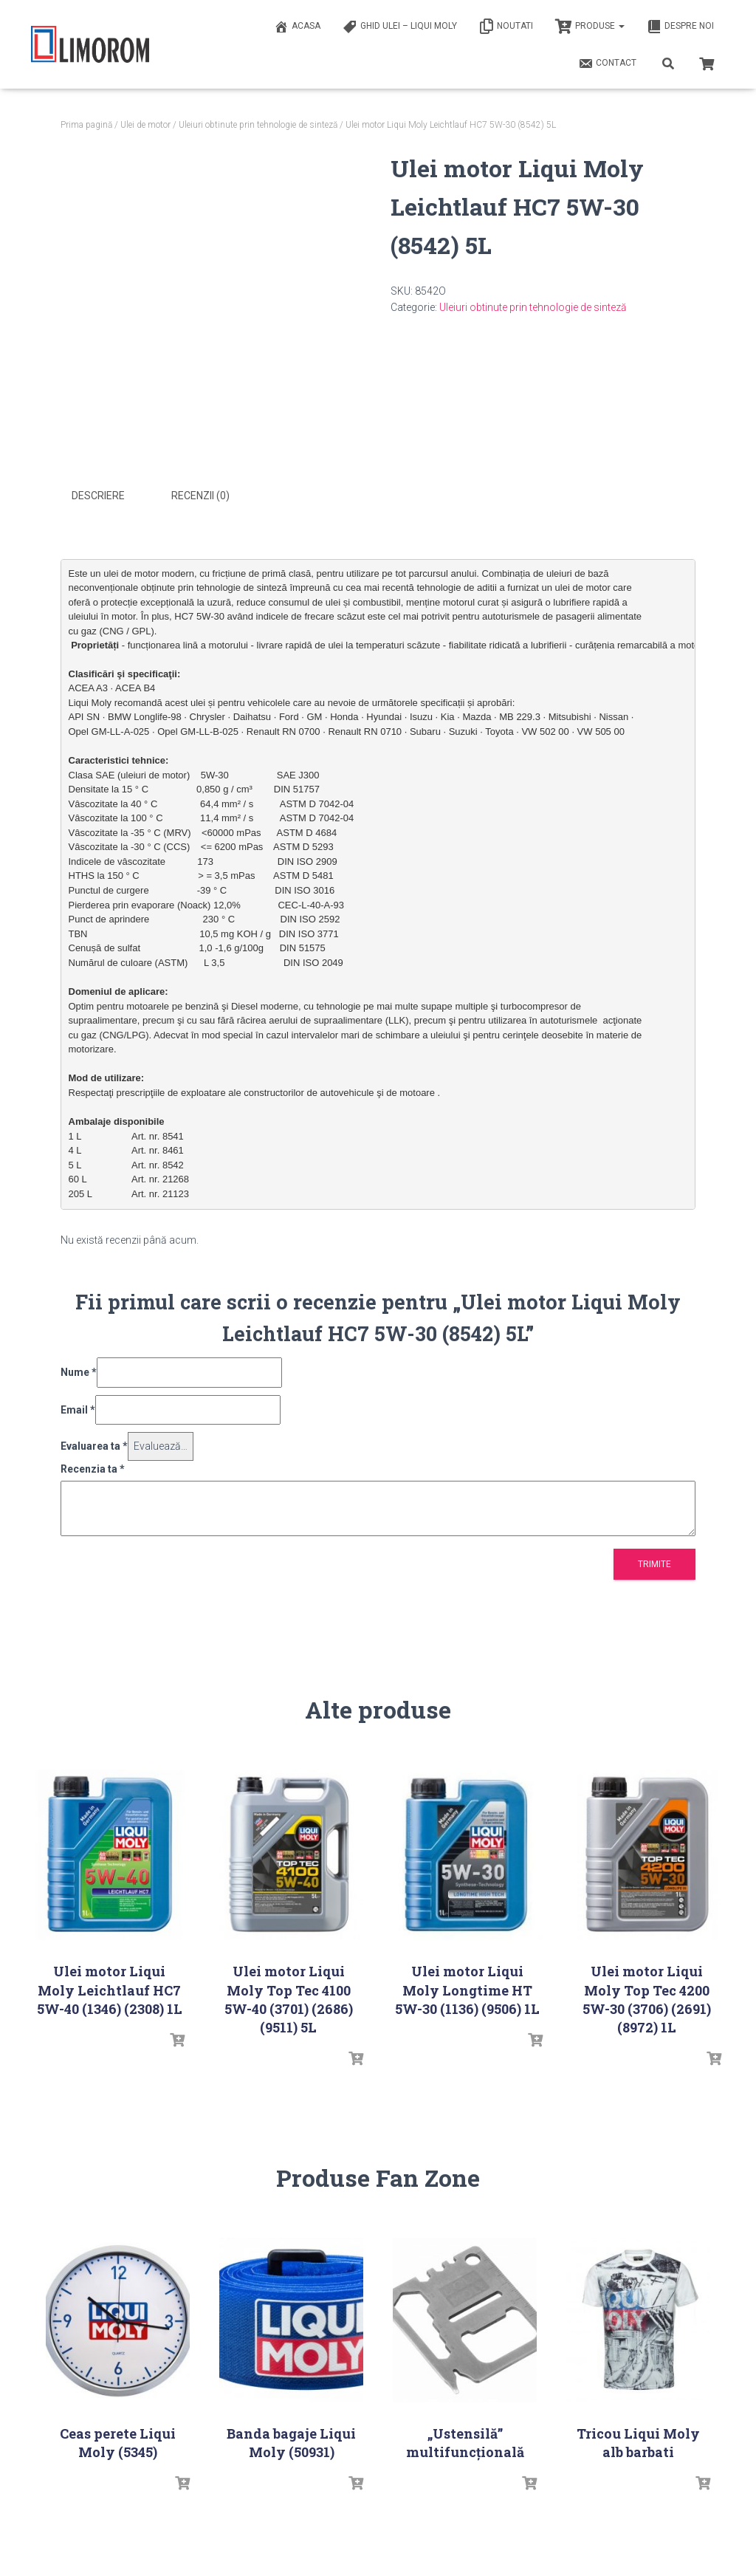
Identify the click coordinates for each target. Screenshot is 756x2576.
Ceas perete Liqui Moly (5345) (118, 2441)
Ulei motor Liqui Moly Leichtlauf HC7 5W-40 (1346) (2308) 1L (109, 1989)
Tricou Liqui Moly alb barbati (638, 2441)
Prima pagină (86, 125)
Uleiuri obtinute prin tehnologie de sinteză (258, 125)
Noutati (506, 26)
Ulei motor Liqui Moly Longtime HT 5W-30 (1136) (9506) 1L (467, 1989)
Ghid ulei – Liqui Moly (400, 26)
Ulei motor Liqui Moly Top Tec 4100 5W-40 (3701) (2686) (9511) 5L (288, 1998)
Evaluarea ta (94, 1444)
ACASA (297, 26)
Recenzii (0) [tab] (200, 495)
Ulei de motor (145, 125)
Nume (79, 1371)
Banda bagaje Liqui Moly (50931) (291, 2441)
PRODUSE (590, 26)
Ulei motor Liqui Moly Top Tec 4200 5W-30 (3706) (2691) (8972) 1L (647, 1998)
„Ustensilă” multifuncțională (465, 2441)
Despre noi (680, 26)
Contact (607, 63)
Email (78, 1408)
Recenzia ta (93, 1467)
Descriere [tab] (98, 495)
